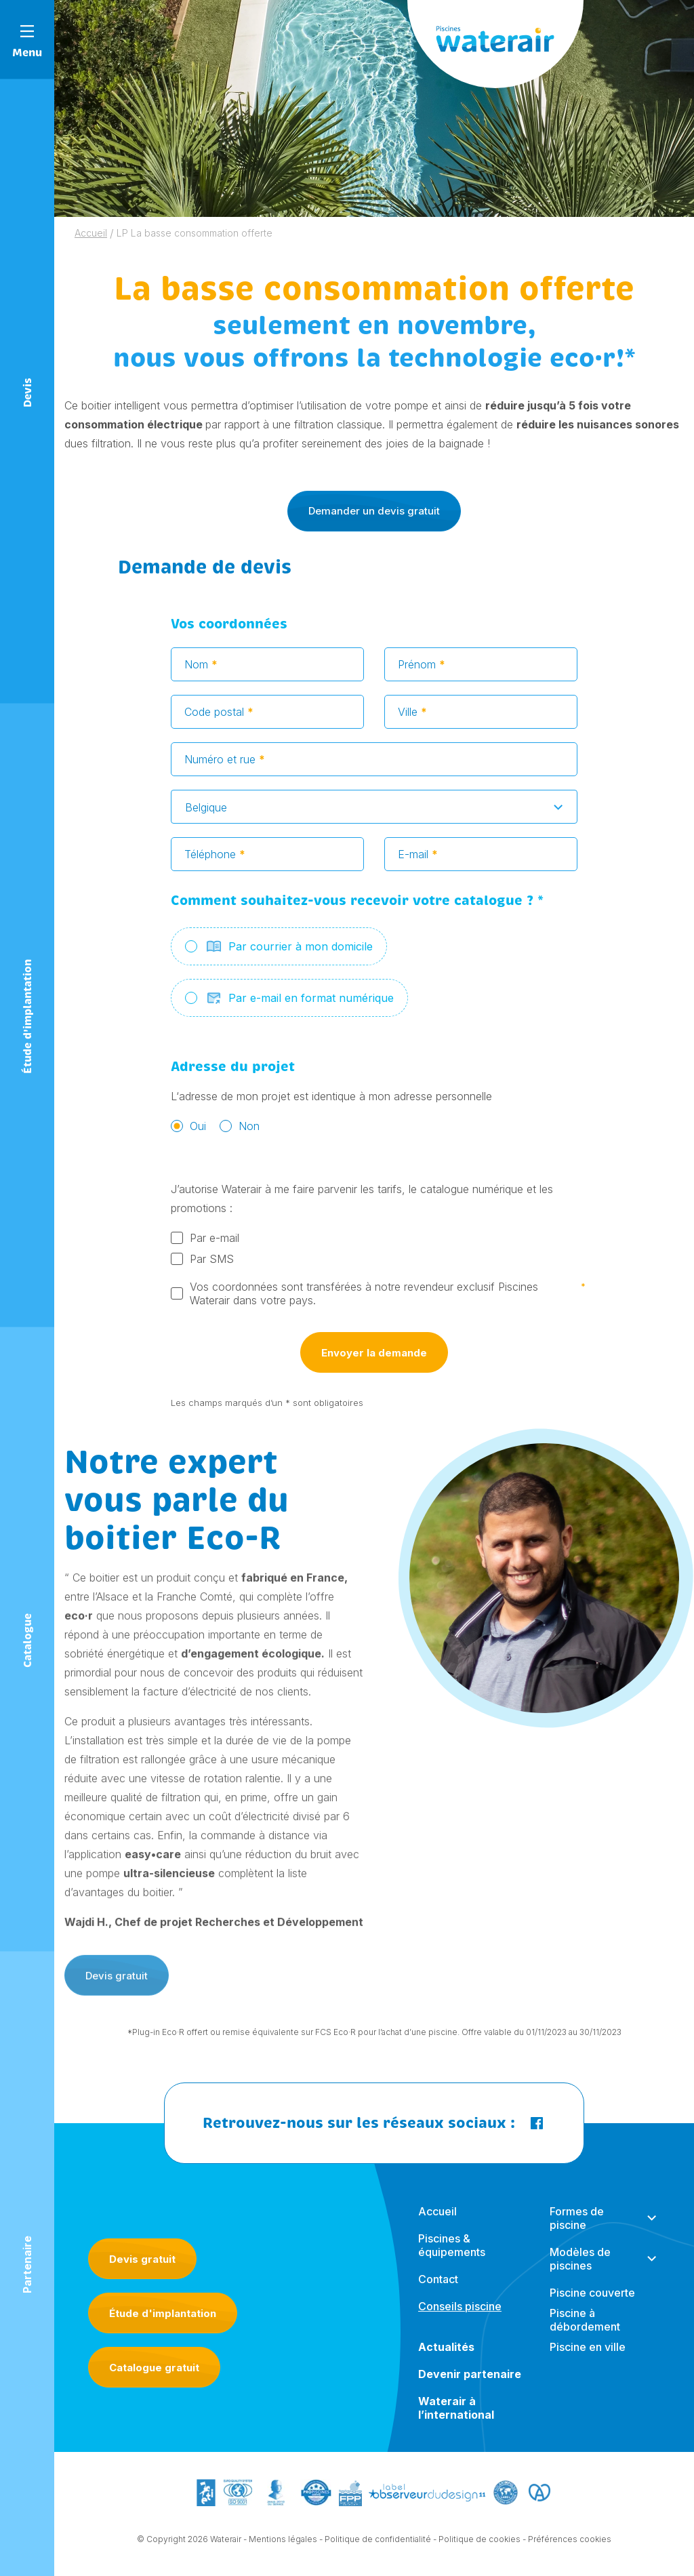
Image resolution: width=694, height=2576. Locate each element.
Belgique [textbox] (206, 813)
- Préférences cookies (567, 2544)
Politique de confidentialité (378, 2544)
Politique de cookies (479, 2544)
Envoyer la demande (374, 1358)
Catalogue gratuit (154, 2367)
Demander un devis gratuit (374, 510)
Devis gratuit (142, 2259)
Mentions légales (283, 2544)
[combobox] (374, 812)
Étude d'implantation (162, 2313)
